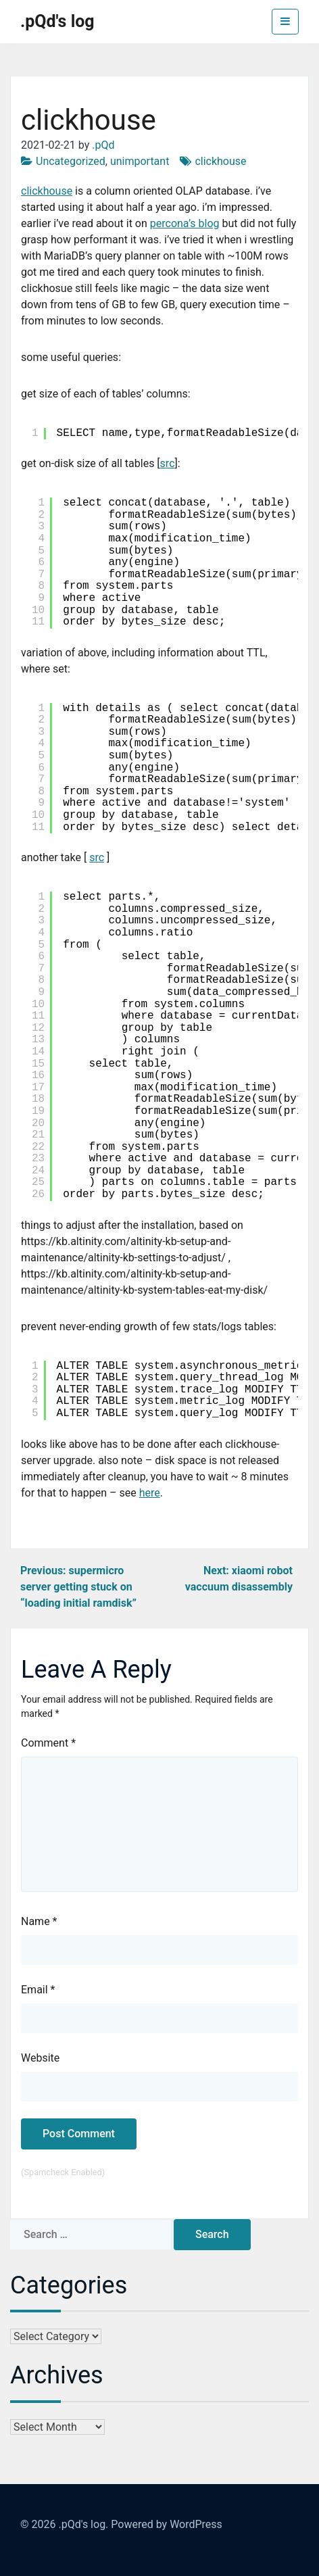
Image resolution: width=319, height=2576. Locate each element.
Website (40, 2057)
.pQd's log (57, 21)
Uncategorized (70, 161)
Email (38, 1989)
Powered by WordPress (166, 2524)
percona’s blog (185, 223)
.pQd (103, 145)
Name (39, 1921)
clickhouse (220, 161)
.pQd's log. (83, 2524)
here (149, 1492)
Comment (48, 1742)
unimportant (140, 161)
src (167, 463)
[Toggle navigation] (285, 21)
